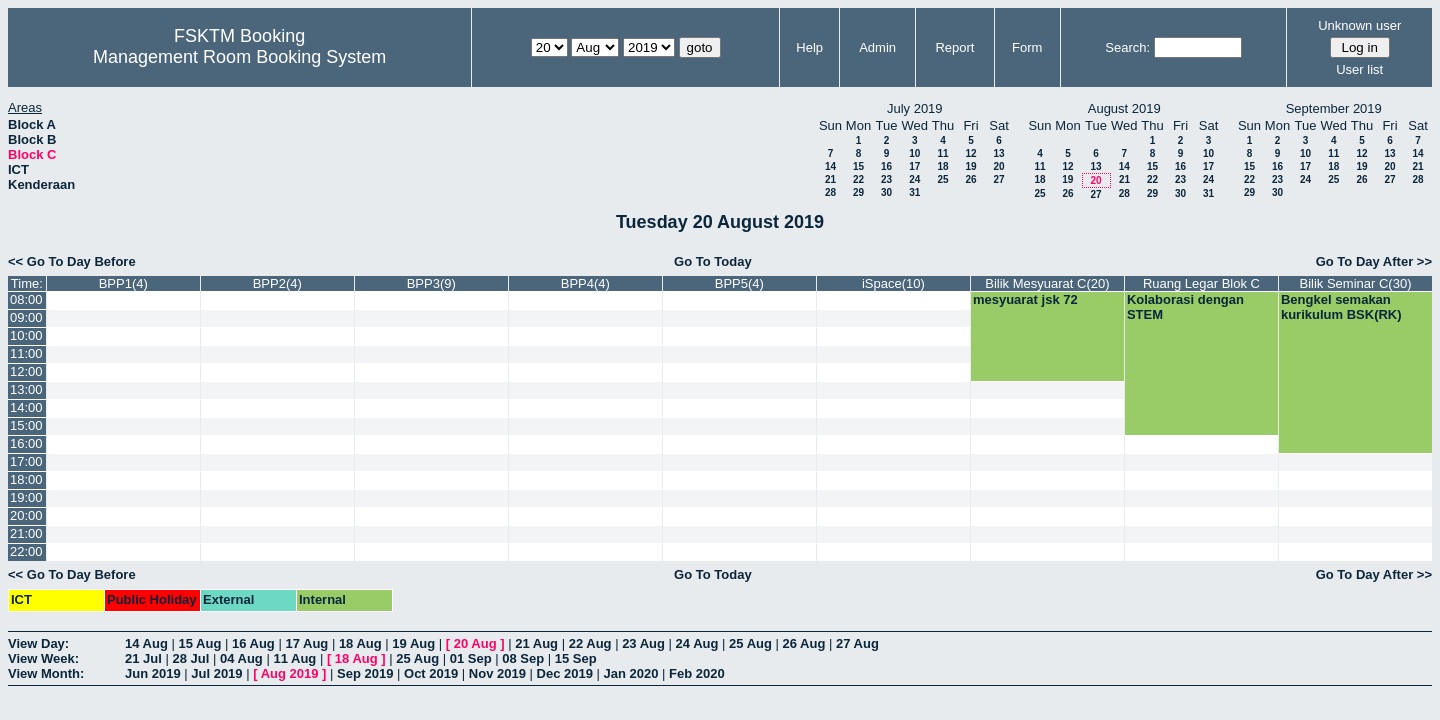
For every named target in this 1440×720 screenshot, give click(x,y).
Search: (1127, 47)
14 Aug (146, 643)
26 (970, 179)
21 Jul (143, 658)
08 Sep (523, 658)
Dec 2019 (565, 673)
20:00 (26, 515)
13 (998, 153)
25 (942, 179)
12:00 (26, 371)
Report (954, 47)
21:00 (26, 533)
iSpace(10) (893, 283)
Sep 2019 (365, 673)
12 (970, 153)
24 (914, 179)
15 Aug (199, 643)
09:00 (26, 317)
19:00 (26, 497)
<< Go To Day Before (72, 261)
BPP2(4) (277, 283)
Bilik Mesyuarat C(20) (1047, 283)
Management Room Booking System (239, 57)
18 (942, 166)
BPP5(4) (739, 283)
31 (914, 192)
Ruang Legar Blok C (1201, 283)
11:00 (26, 353)
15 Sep (576, 658)
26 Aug (804, 643)
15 (858, 166)
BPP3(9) (431, 283)
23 (886, 179)
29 (858, 192)
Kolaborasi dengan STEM (1185, 307)
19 (970, 166)
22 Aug (590, 643)
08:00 (26, 299)
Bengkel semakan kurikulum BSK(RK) (1341, 307)
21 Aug (536, 643)
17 (914, 166)
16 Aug (253, 643)
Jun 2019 (153, 673)
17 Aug (306, 643)
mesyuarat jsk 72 (1025, 299)
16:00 (26, 443)
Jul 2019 (216, 673)
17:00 (26, 461)
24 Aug (697, 643)
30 (886, 192)
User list (1359, 69)
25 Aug (750, 643)
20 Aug (475, 643)
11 (942, 153)
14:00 (26, 407)
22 (858, 179)
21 (830, 179)
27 (998, 179)
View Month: (46, 673)
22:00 (26, 551)
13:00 (26, 389)
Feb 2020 (697, 673)
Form (1027, 47)
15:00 (26, 425)
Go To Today (713, 261)
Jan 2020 (631, 673)
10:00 (26, 335)
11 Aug (294, 658)
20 (998, 166)
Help (809, 47)
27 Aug (857, 643)
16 (886, 166)
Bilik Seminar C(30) (1355, 283)
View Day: (38, 643)
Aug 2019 (290, 673)
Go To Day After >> (1374, 261)
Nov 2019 (497, 673)
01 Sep (471, 658)
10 (914, 153)
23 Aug (643, 643)
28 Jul (190, 658)
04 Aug (241, 658)
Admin (877, 47)
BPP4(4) (585, 283)
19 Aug (413, 643)
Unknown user (1359, 25)
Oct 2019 (431, 673)
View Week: (43, 658)
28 (830, 192)
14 (830, 166)
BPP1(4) (123, 283)
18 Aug (360, 643)
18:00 (26, 479)
